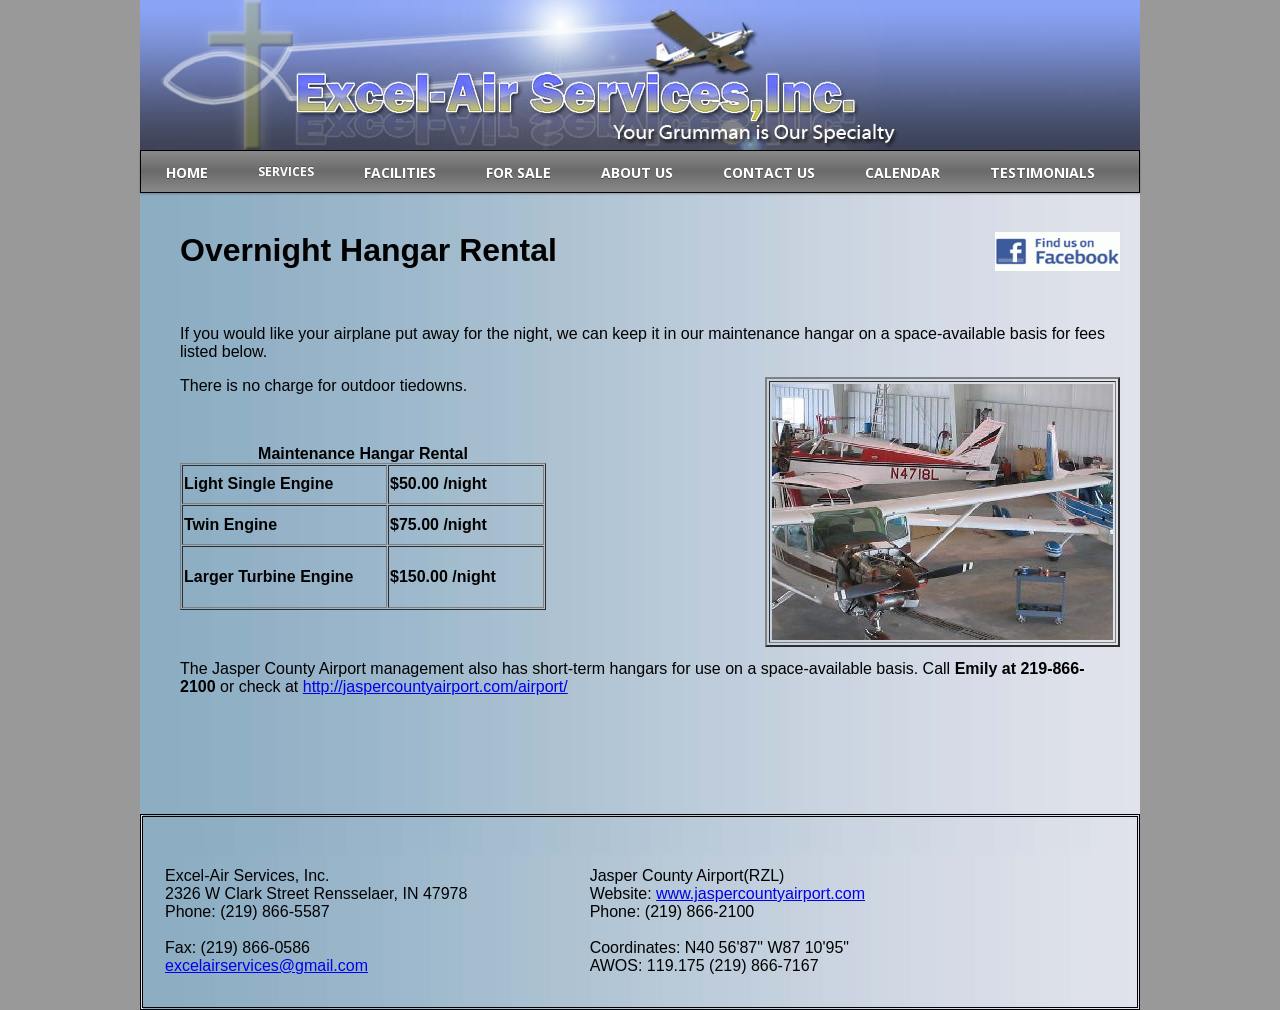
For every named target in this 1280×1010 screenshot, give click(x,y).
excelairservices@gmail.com (266, 965)
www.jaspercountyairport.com (760, 893)
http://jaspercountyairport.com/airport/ (435, 686)
